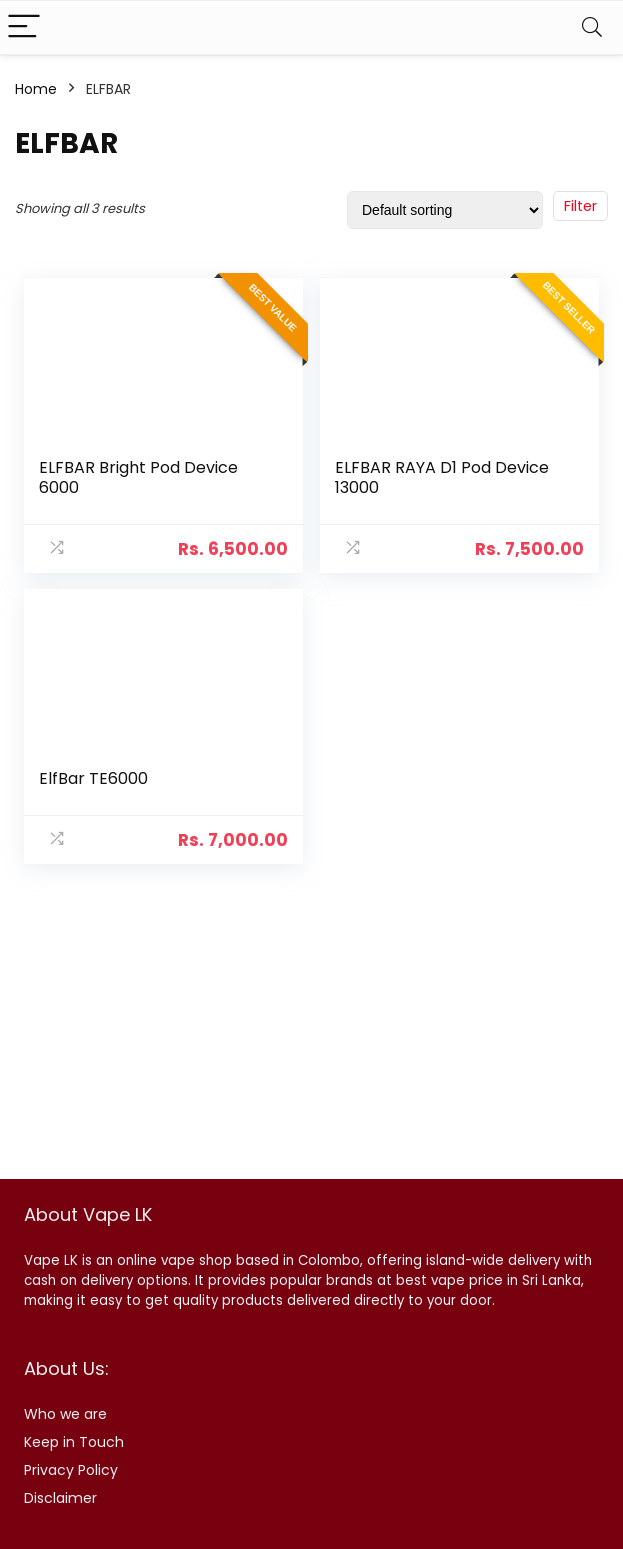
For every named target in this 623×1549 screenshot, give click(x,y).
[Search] (592, 27)
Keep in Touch (74, 1442)
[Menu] (24, 27)
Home (36, 89)
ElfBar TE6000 (93, 778)
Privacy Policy (71, 1470)
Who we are (65, 1414)
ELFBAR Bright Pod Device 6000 (138, 477)
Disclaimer (60, 1498)
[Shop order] (445, 210)
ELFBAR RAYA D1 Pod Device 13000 (442, 477)
